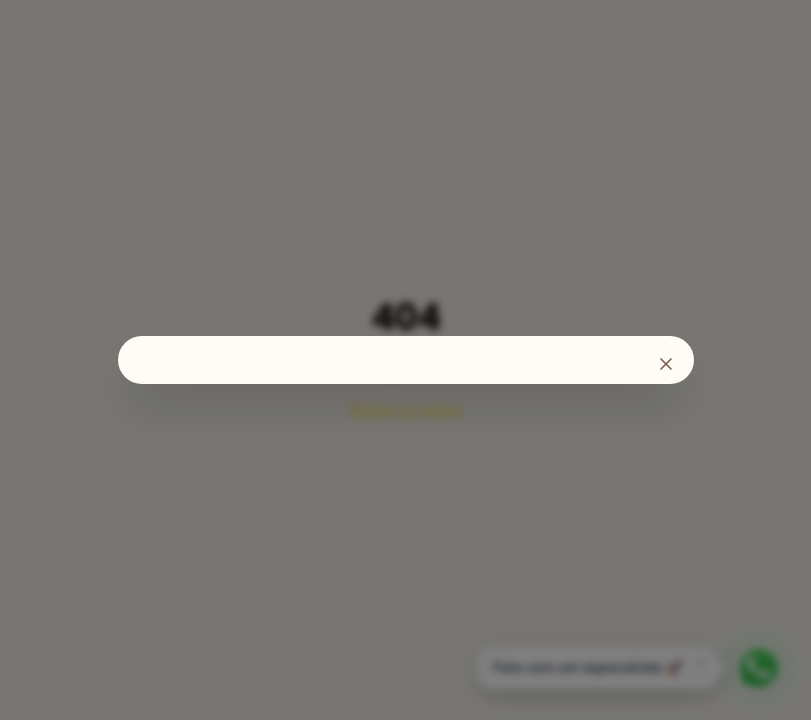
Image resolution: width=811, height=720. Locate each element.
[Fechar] (666, 364)
